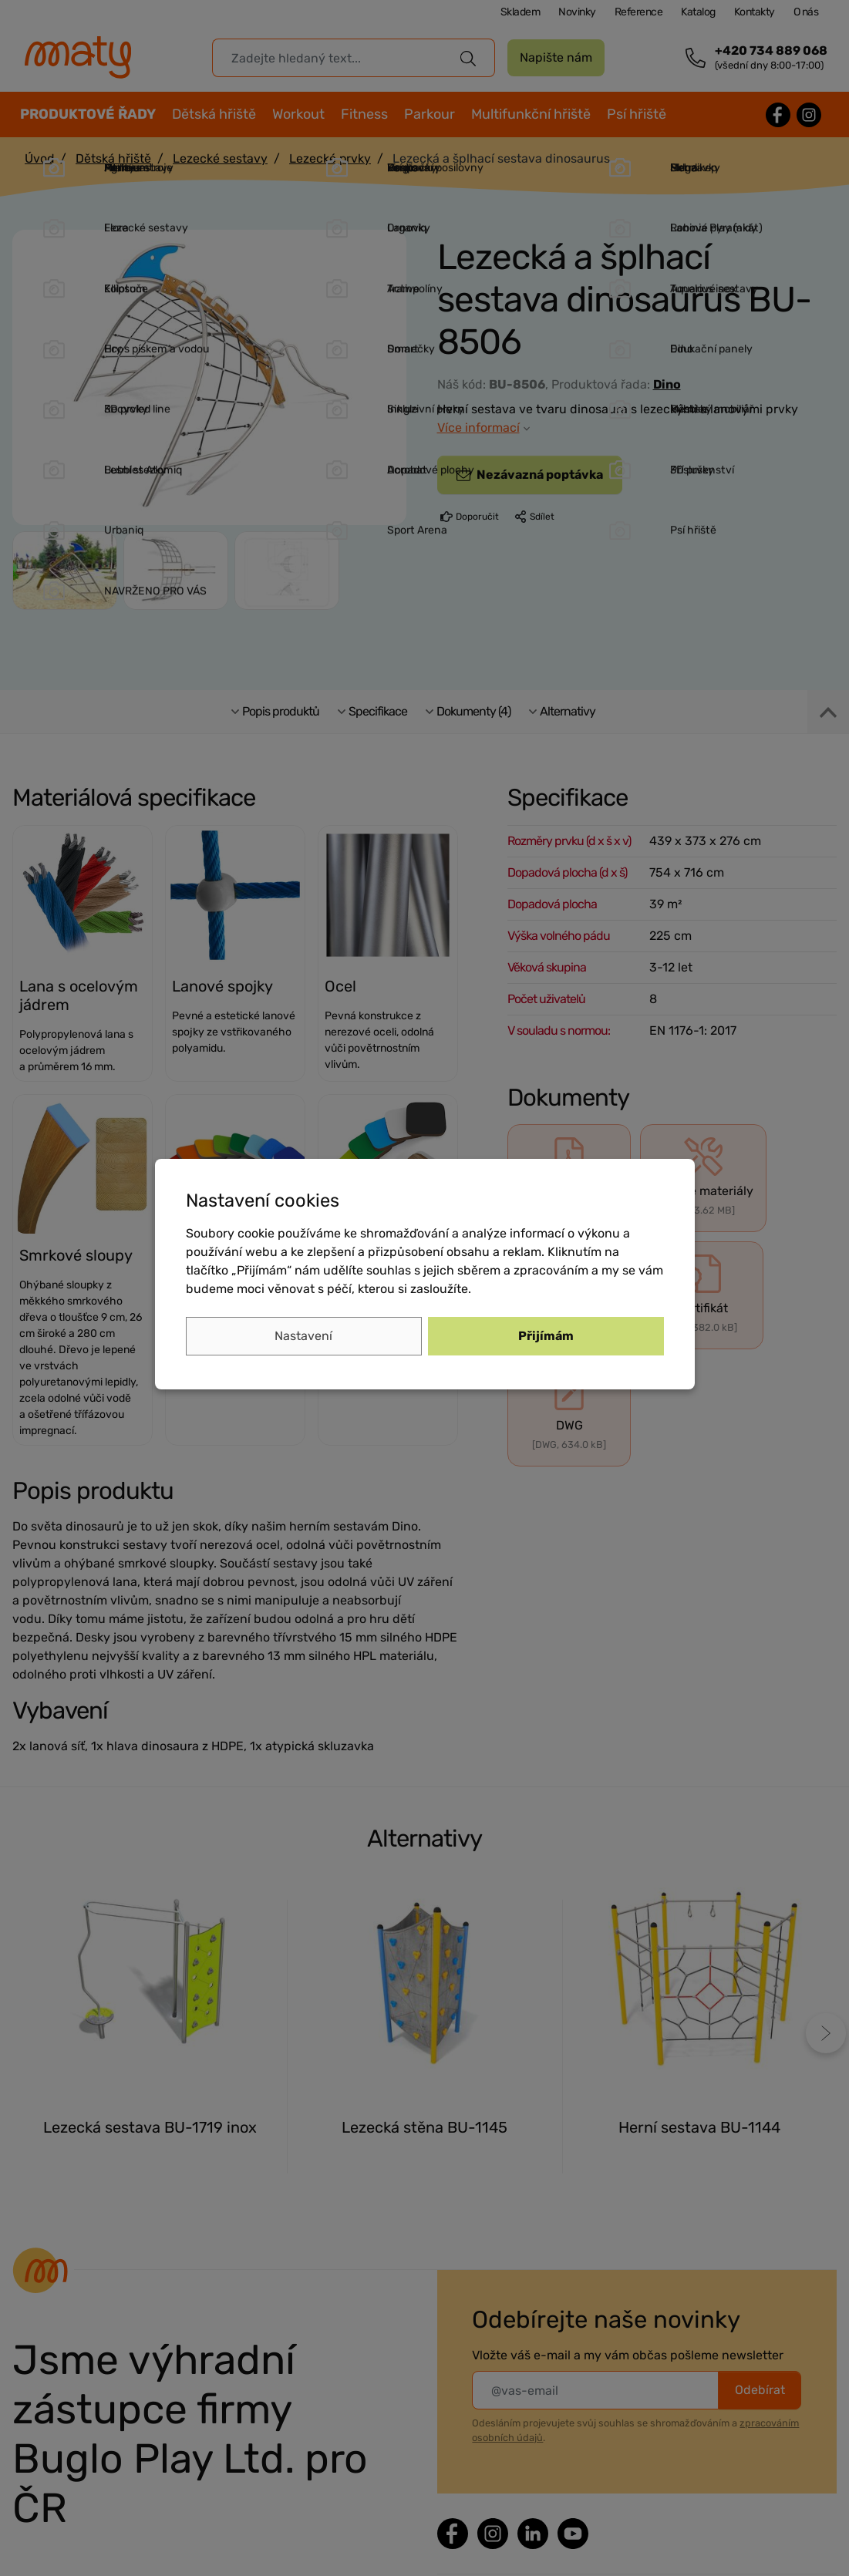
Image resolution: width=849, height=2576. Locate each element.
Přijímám (546, 1335)
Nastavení (303, 1335)
